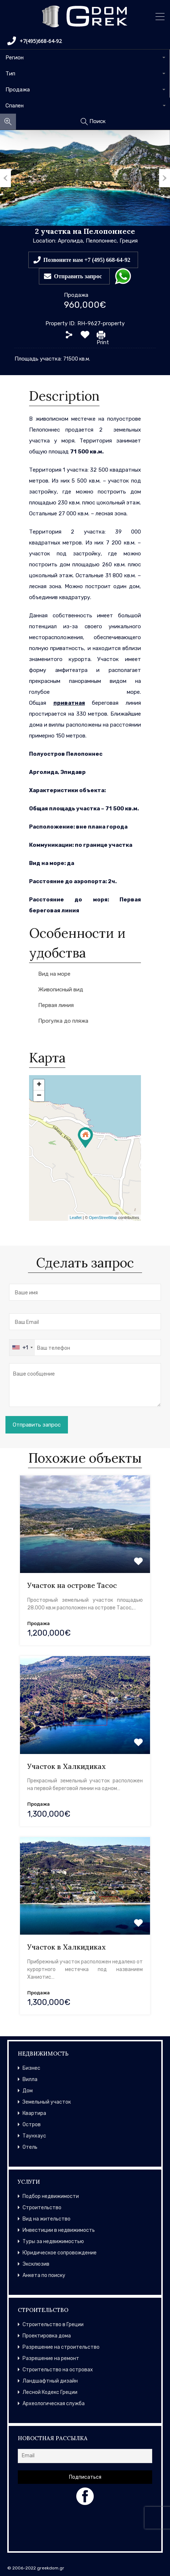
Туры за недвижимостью (53, 2241)
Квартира (34, 2113)
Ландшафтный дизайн (50, 2381)
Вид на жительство (46, 2219)
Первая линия (56, 1005)
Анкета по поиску (44, 2275)
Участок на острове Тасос (72, 1585)
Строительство (42, 2208)
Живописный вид (60, 989)
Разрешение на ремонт (51, 2358)
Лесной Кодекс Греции (50, 2392)
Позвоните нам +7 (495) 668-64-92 (86, 260)
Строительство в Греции (53, 2324)
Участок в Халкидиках (66, 1766)
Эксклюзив (36, 2264)
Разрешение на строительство (61, 2347)
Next (164, 178)
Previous (5, 178)
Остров (32, 2124)
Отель (30, 2147)
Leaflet (76, 1217)
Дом (28, 2091)
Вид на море (54, 974)
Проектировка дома (47, 2336)
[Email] (85, 2456)
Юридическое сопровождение (60, 2253)
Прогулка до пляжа (63, 1021)
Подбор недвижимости (51, 2196)
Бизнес (31, 2068)
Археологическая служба (54, 2403)
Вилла (30, 2079)
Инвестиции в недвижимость (59, 2230)
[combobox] (85, 58)
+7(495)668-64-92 (34, 40)
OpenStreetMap (103, 1217)
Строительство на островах (58, 2370)
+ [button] (39, 1084)
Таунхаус (34, 2136)
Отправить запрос (78, 276)
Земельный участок (47, 2102)
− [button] (39, 1095)
